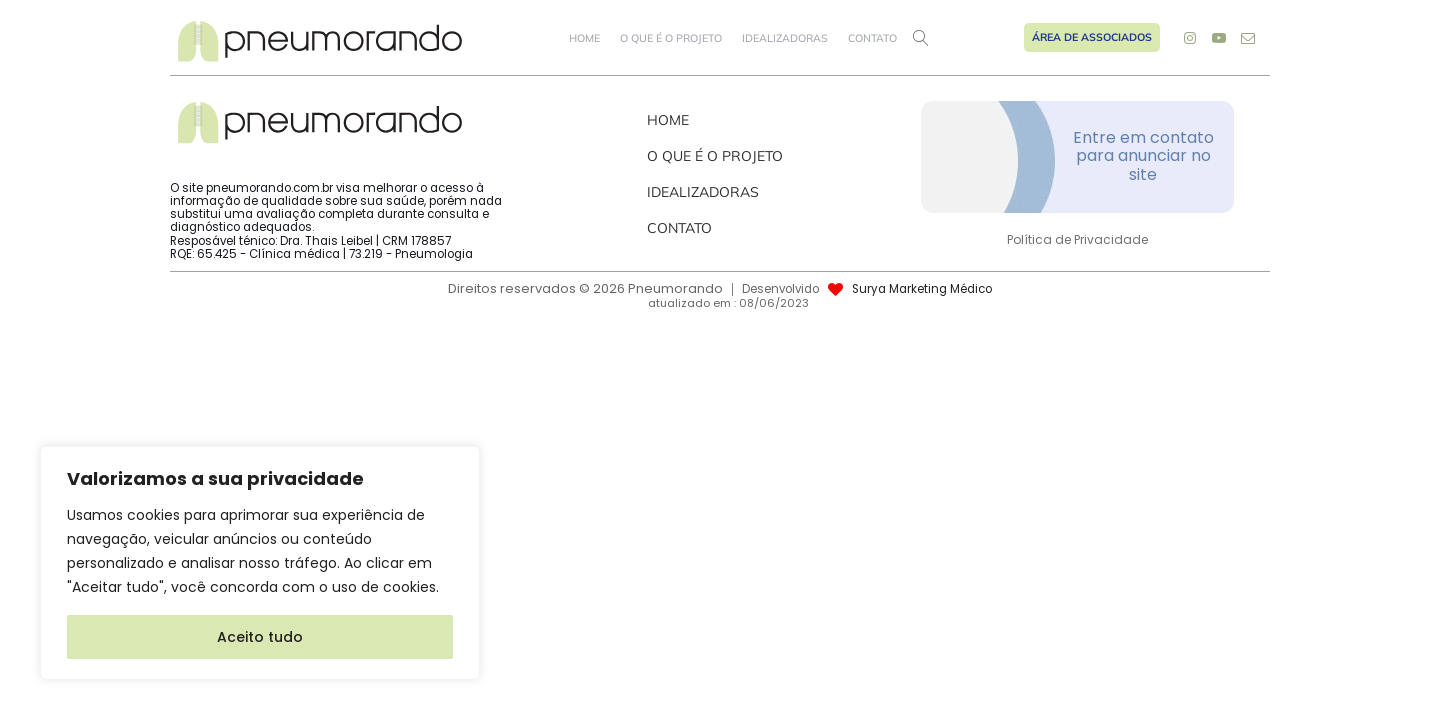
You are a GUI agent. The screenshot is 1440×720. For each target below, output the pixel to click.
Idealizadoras (785, 38)
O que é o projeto (671, 38)
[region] (260, 563)
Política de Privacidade (1077, 240)
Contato (872, 38)
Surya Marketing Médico (922, 289)
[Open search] (921, 38)
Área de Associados (1092, 37)
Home (584, 38)
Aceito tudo (260, 637)
